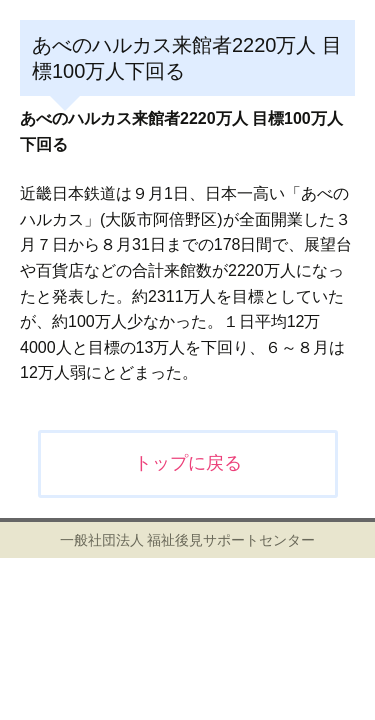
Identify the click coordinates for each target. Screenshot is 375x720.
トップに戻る (188, 463)
